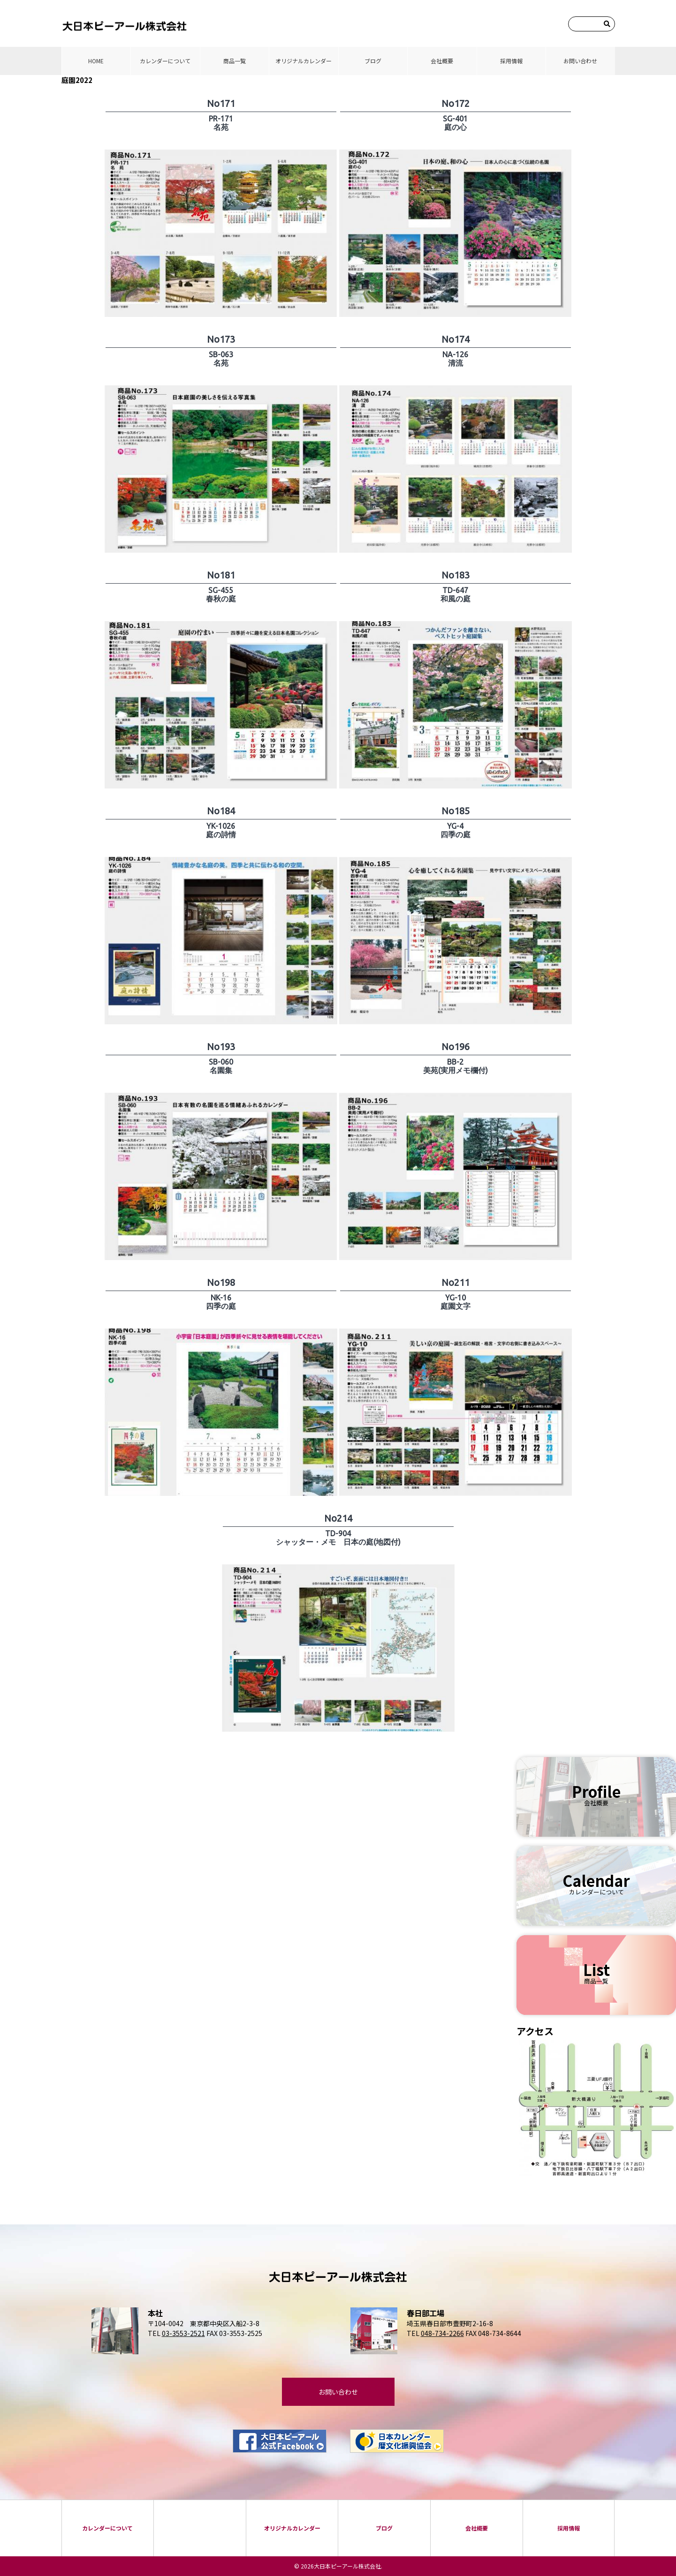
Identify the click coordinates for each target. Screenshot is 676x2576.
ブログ (373, 61)
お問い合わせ (580, 61)
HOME (96, 61)
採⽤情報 (511, 61)
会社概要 (442, 61)
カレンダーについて (165, 61)
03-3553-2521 (183, 2333)
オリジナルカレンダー (303, 61)
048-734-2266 (442, 2333)
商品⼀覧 (234, 61)
